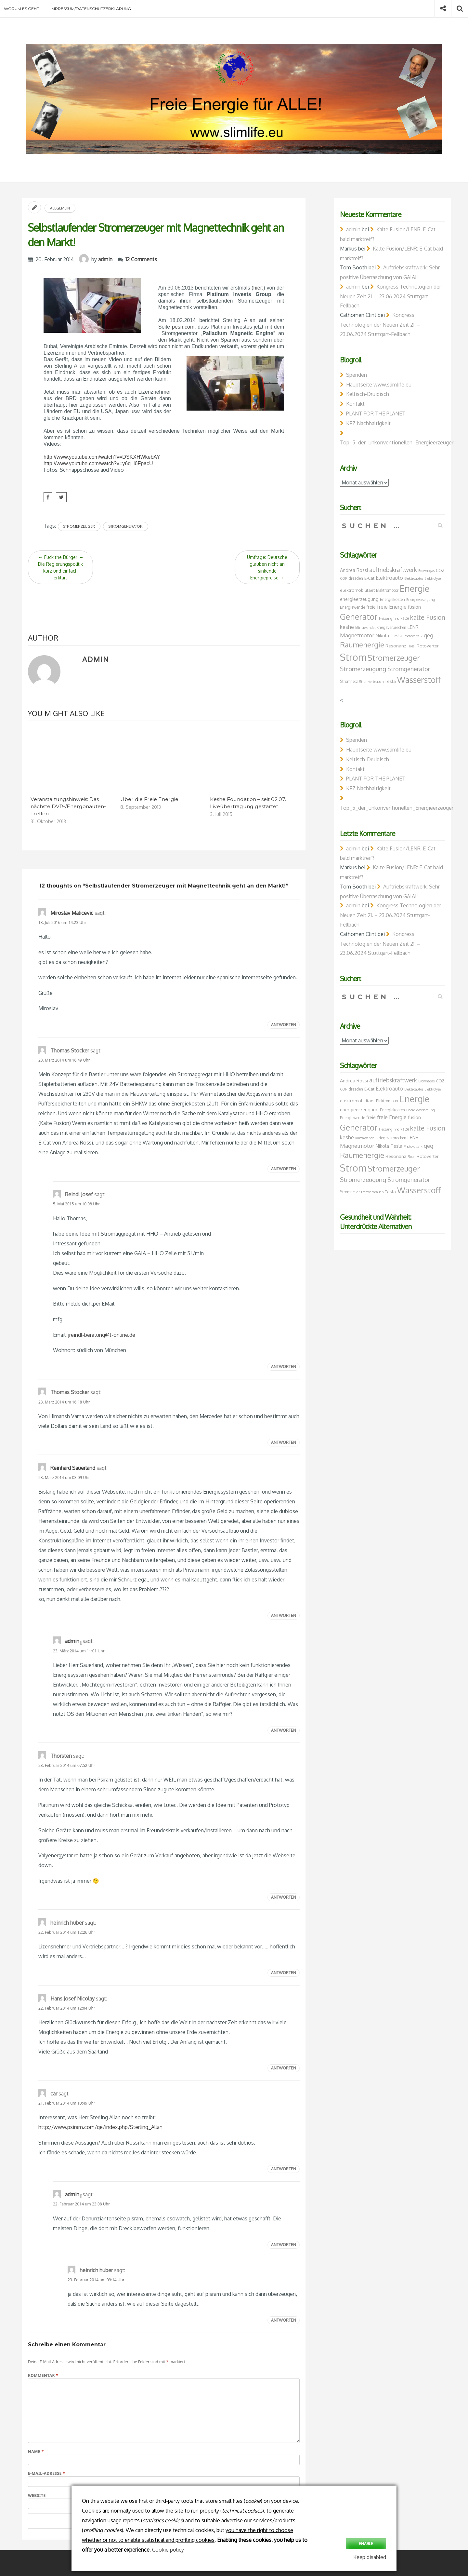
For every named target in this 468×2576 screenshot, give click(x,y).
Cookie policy (168, 2549)
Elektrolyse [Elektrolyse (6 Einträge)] (432, 578)
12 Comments (141, 259)
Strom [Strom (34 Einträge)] (353, 657)
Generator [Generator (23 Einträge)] (359, 616)
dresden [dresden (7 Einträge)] (355, 578)
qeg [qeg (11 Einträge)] (428, 635)
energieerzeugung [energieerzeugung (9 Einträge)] (359, 599)
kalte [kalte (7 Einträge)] (404, 618)
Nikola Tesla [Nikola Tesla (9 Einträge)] (389, 635)
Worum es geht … (23, 8)
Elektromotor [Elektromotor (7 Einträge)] (387, 590)
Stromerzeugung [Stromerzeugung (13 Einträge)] (363, 668)
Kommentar (43, 2375)
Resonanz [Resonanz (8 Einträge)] (395, 645)
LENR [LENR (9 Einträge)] (413, 627)
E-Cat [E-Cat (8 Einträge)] (369, 578)
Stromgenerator (126, 526)
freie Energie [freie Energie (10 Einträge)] (392, 606)
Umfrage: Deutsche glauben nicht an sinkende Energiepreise (267, 567)
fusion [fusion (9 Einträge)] (414, 607)
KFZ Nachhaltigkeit (368, 423)
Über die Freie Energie (149, 799)
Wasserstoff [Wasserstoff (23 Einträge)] (419, 679)
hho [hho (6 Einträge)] (396, 618)
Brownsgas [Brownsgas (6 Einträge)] (426, 570)
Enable (366, 2543)
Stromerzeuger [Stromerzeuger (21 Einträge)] (394, 658)
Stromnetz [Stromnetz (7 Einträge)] (349, 681)
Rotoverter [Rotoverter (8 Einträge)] (428, 645)
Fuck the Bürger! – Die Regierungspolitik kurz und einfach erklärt (60, 567)
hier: (258, 288)
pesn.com (183, 327)
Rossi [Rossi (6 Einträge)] (411, 646)
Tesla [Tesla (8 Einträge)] (390, 681)
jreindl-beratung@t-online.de (101, 1335)
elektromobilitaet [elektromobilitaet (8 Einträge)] (357, 590)
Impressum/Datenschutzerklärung (90, 8)
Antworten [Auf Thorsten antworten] (283, 1897)
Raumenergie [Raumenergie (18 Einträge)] (362, 644)
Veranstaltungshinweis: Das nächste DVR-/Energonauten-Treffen (68, 806)
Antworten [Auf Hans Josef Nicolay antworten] (283, 2068)
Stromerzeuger (79, 526)
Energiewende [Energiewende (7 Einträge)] (352, 607)
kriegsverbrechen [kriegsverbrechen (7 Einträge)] (391, 627)
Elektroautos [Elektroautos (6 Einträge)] (413, 578)
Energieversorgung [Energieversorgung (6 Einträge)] (420, 599)
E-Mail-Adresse (46, 2473)
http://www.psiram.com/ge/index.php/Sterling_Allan (100, 2127)
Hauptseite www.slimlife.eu (378, 384)
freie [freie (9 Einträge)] (371, 607)
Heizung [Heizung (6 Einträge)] (385, 618)
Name (36, 2451)
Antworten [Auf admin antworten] (283, 1730)
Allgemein (60, 208)
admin (105, 259)
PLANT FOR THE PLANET (375, 413)
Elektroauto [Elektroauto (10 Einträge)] (389, 578)
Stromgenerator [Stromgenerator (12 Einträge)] (408, 668)
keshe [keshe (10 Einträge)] (347, 627)
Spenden (356, 375)
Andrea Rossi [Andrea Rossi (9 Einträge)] (354, 570)
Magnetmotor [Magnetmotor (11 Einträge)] (357, 635)
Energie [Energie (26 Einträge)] (414, 588)
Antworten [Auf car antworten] (283, 2168)
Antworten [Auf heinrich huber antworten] (283, 1972)
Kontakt (355, 403)
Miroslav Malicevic (71, 913)
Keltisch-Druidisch (367, 394)
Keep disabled (369, 2557)
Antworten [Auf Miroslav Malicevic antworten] (283, 1024)
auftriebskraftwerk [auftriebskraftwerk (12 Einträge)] (393, 569)
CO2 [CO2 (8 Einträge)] (440, 570)
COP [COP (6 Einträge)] (343, 578)
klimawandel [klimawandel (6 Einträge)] (365, 627)
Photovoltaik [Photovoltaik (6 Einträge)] (413, 636)
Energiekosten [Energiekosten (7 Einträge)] (392, 599)
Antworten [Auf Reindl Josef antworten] (283, 1366)
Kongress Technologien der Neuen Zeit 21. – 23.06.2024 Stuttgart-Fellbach (390, 296)
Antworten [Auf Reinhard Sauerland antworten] (283, 1615)
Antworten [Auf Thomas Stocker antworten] (283, 1168)
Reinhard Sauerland (72, 1468)
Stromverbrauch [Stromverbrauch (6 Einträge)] (371, 681)
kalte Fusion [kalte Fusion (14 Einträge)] (427, 617)
